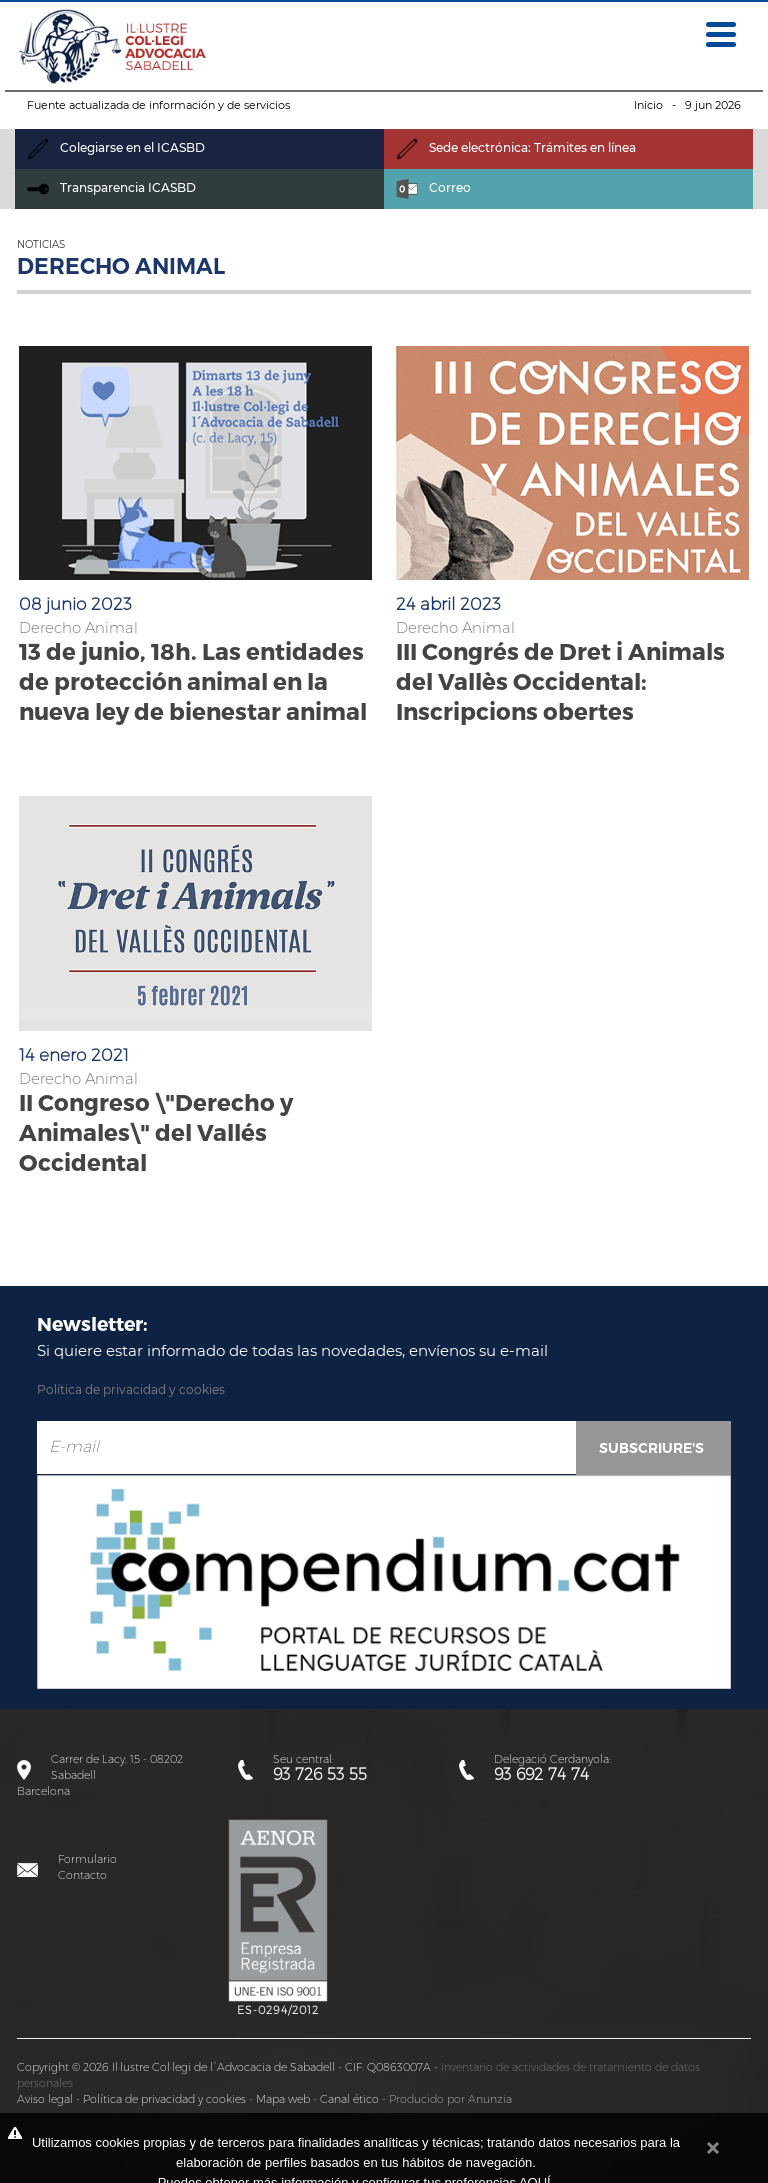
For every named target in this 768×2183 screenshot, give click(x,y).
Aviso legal (45, 2099)
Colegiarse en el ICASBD (116, 147)
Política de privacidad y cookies (131, 1389)
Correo (433, 187)
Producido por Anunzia (450, 2099)
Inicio (648, 105)
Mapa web (283, 2099)
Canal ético (349, 2099)
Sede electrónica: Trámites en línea (516, 147)
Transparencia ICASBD (111, 187)
